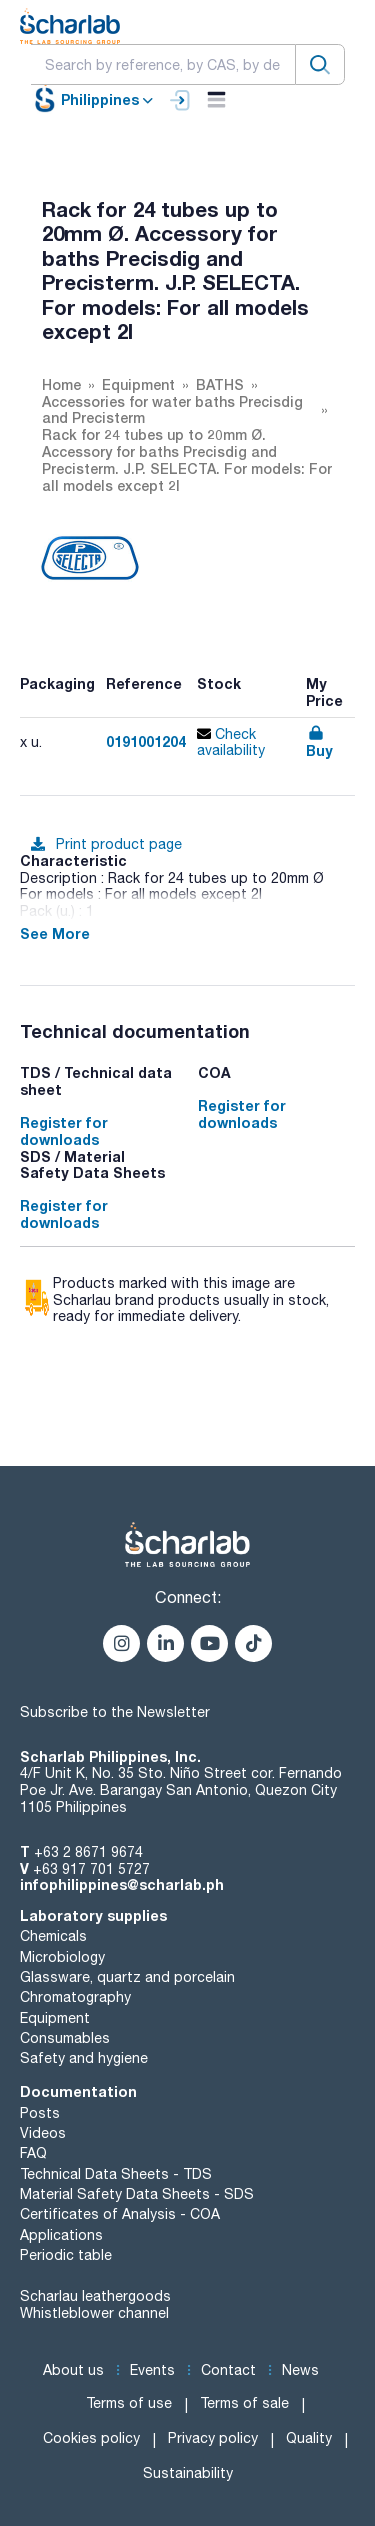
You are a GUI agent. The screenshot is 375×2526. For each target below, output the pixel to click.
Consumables (65, 2038)
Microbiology (62, 1957)
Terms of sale (244, 2403)
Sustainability (188, 2473)
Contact (228, 2370)
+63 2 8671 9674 (88, 1852)
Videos (43, 2133)
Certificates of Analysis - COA (120, 2214)
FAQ (33, 2153)
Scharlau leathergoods (95, 2296)
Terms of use (129, 2403)
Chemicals (53, 1936)
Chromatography (75, 1997)
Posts (40, 2113)
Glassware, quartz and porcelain (127, 1977)
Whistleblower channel (94, 2313)
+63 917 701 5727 (91, 1869)
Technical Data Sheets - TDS (116, 2174)
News (300, 2370)
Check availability (231, 742)
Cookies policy (91, 2438)
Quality (309, 2438)
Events (152, 2370)
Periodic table (66, 2255)
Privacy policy (213, 2438)
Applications (61, 2235)
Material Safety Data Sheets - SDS (137, 2194)
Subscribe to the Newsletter (115, 1712)
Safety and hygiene (84, 2058)
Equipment (55, 2018)
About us (73, 2370)
